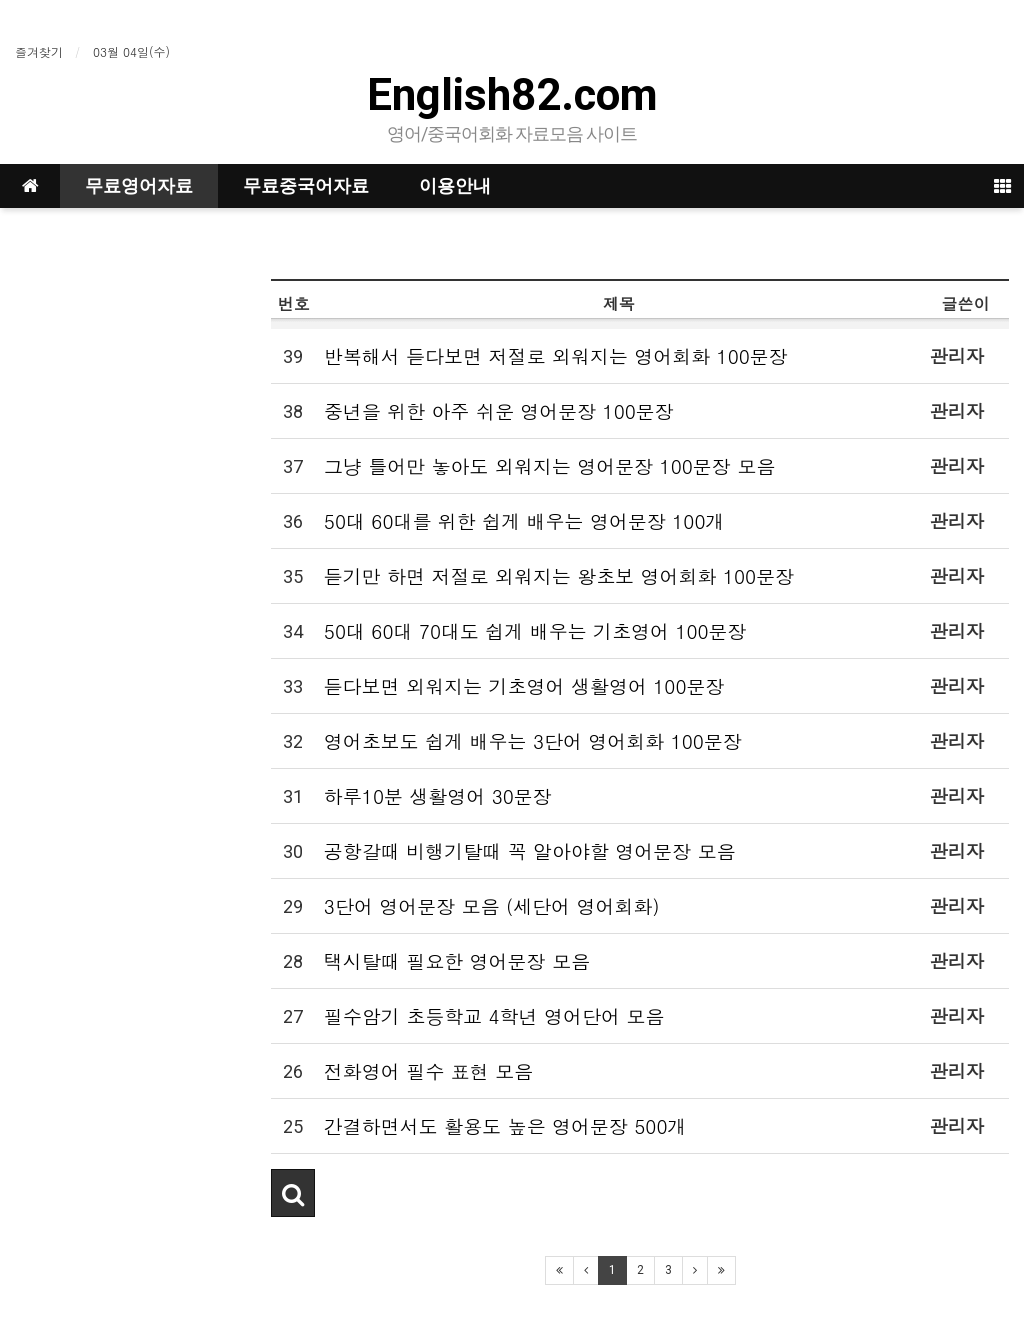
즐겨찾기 (39, 51)
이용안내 (455, 185)
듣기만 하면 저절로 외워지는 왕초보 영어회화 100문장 (559, 575)
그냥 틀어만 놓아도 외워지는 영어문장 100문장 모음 (549, 465)
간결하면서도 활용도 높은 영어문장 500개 (505, 1125)
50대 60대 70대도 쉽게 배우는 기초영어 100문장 (535, 630)
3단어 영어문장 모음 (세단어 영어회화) (492, 905)
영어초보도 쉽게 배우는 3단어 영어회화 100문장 (533, 740)
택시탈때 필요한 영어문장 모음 (457, 960)
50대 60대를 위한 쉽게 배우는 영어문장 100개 (524, 520)
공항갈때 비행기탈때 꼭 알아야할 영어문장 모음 (530, 850)
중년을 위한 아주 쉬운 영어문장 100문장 (499, 410)
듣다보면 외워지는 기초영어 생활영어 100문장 (524, 685)
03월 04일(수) (131, 51)
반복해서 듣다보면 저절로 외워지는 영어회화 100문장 (556, 355)
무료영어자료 (139, 185)
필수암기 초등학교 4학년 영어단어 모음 (494, 1015)
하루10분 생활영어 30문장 (438, 795)
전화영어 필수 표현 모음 (428, 1070)
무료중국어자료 (306, 185)
